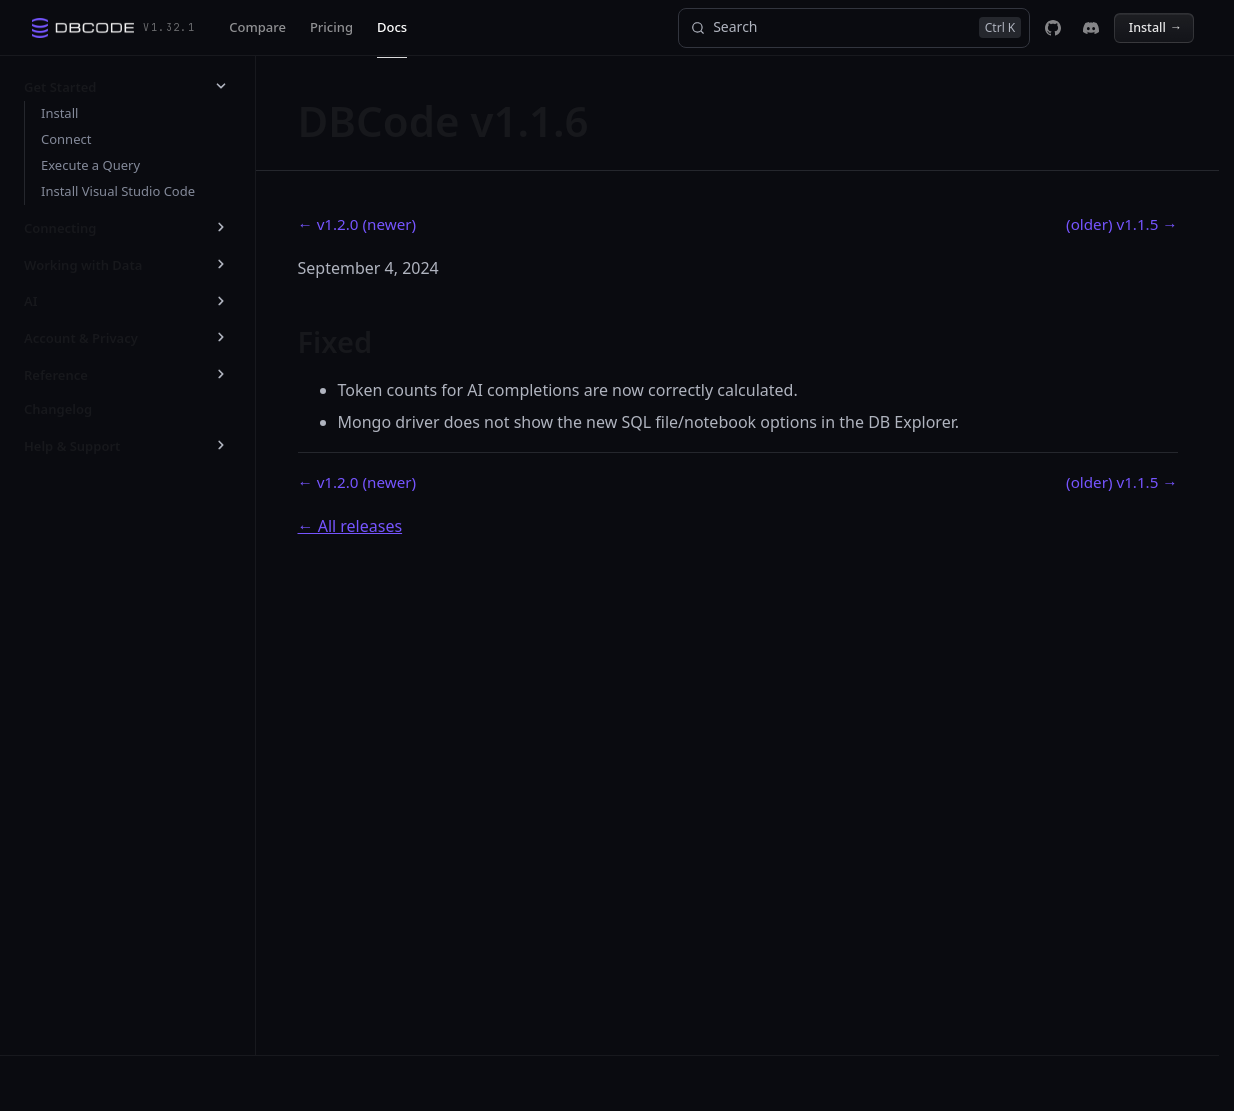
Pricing (331, 27)
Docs (392, 27)
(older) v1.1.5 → (1121, 224)
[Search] (854, 28)
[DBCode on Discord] (1091, 28)
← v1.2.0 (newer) (357, 224)
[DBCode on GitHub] (1053, 28)
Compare (257, 27)
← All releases (350, 526)
